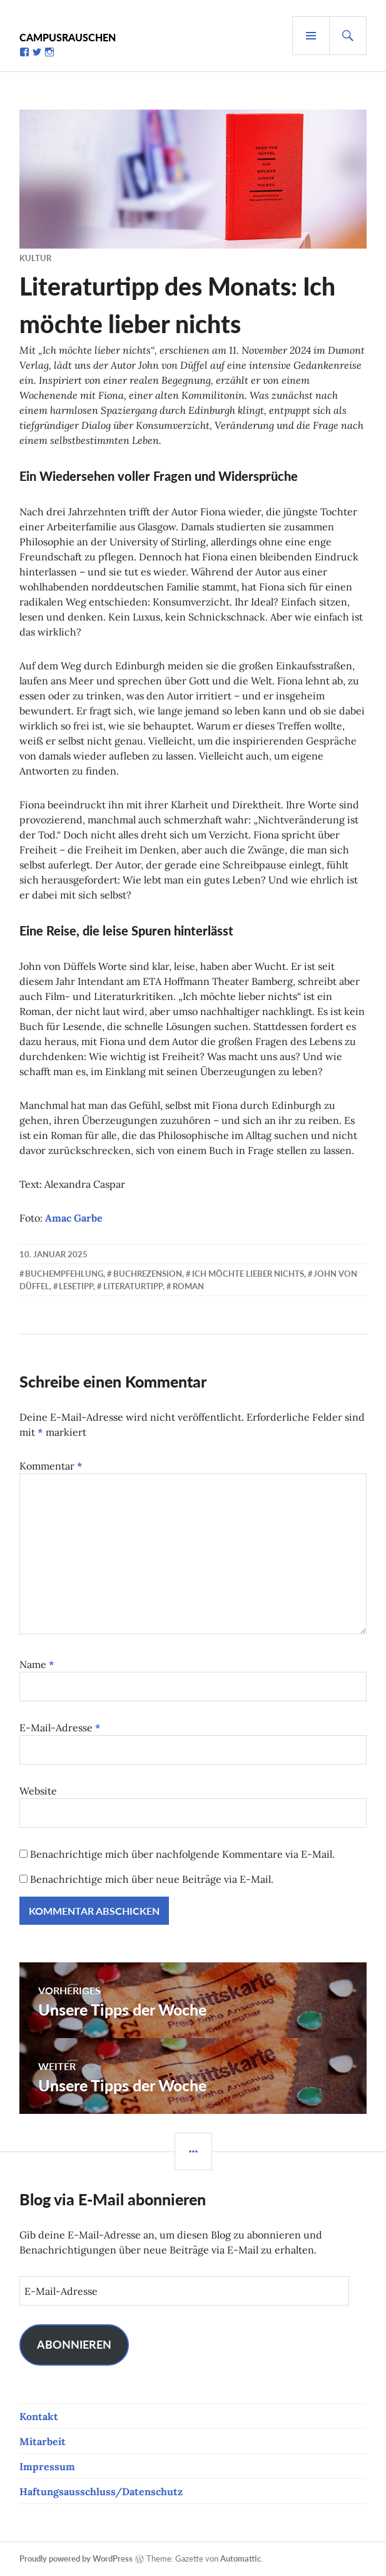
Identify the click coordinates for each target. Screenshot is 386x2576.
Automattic (240, 2558)
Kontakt (38, 2416)
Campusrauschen (67, 37)
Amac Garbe (74, 1218)
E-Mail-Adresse (60, 1727)
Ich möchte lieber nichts (248, 1274)
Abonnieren (74, 2344)
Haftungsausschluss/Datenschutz (101, 2491)
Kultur (35, 258)
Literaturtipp (133, 1286)
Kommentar (51, 1466)
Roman (188, 1286)
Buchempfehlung (64, 1274)
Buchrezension (147, 1274)
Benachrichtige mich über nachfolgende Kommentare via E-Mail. (182, 1854)
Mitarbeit (42, 2441)
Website (38, 1791)
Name (36, 1664)
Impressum (47, 2466)
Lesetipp (76, 1286)
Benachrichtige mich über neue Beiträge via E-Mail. (151, 1879)
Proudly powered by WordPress (76, 2558)
